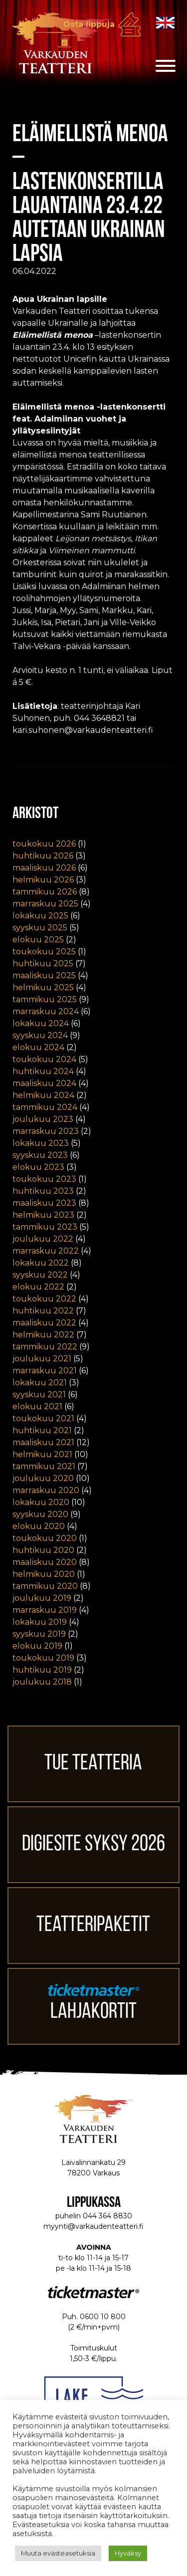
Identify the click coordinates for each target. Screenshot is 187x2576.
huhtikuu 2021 (42, 1430)
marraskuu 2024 (45, 1011)
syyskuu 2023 (40, 1155)
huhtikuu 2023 (43, 1191)
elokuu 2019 (37, 1646)
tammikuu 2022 (44, 1346)
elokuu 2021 (37, 1406)
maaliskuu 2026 (44, 867)
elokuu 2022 (38, 1286)
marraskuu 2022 (45, 1251)
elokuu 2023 (38, 1167)
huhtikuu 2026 (42, 855)
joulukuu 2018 (42, 1682)
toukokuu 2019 (43, 1658)
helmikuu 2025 (43, 987)
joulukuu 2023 (42, 1119)
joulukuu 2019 (41, 1598)
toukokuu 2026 (44, 844)
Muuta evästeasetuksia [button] (58, 2553)
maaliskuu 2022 (44, 1322)
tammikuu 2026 (44, 891)
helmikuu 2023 (43, 1215)
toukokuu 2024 (44, 1059)
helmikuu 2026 (43, 879)
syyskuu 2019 (39, 1634)
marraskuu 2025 (45, 903)
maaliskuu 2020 (44, 1562)
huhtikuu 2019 (42, 1670)
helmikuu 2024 (43, 1095)
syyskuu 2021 (39, 1394)
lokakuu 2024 (40, 1023)
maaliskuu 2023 (44, 1203)
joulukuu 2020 (43, 1478)
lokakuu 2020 (40, 1502)
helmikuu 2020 (43, 1574)
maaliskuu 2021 (43, 1442)
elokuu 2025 (38, 939)
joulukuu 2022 (42, 1239)
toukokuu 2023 (44, 1179)
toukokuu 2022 (44, 1298)
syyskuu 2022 (40, 1275)
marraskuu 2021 (44, 1370)
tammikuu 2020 (45, 1586)
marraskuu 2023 (45, 1131)
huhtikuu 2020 (43, 1550)
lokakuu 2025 (40, 915)
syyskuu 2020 (40, 1514)
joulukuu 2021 (41, 1358)
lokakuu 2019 (39, 1622)
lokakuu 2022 (40, 1263)
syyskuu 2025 (39, 927)
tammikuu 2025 (44, 999)
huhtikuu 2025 (42, 963)
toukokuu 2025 (44, 951)
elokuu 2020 (38, 1526)
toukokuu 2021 (43, 1418)
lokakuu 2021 (39, 1382)
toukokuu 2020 (44, 1538)
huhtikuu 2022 (43, 1310)
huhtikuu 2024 (43, 1071)
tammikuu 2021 (43, 1466)
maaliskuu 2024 (44, 1083)
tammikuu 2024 (44, 1107)
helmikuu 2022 (43, 1334)
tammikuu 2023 (44, 1227)
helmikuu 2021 (42, 1454)
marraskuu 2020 (45, 1490)
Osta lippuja (89, 24)
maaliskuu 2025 (44, 975)
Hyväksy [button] (128, 2553)
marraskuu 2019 (44, 1610)
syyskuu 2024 (40, 1035)
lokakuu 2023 (40, 1143)
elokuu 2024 (38, 1047)
